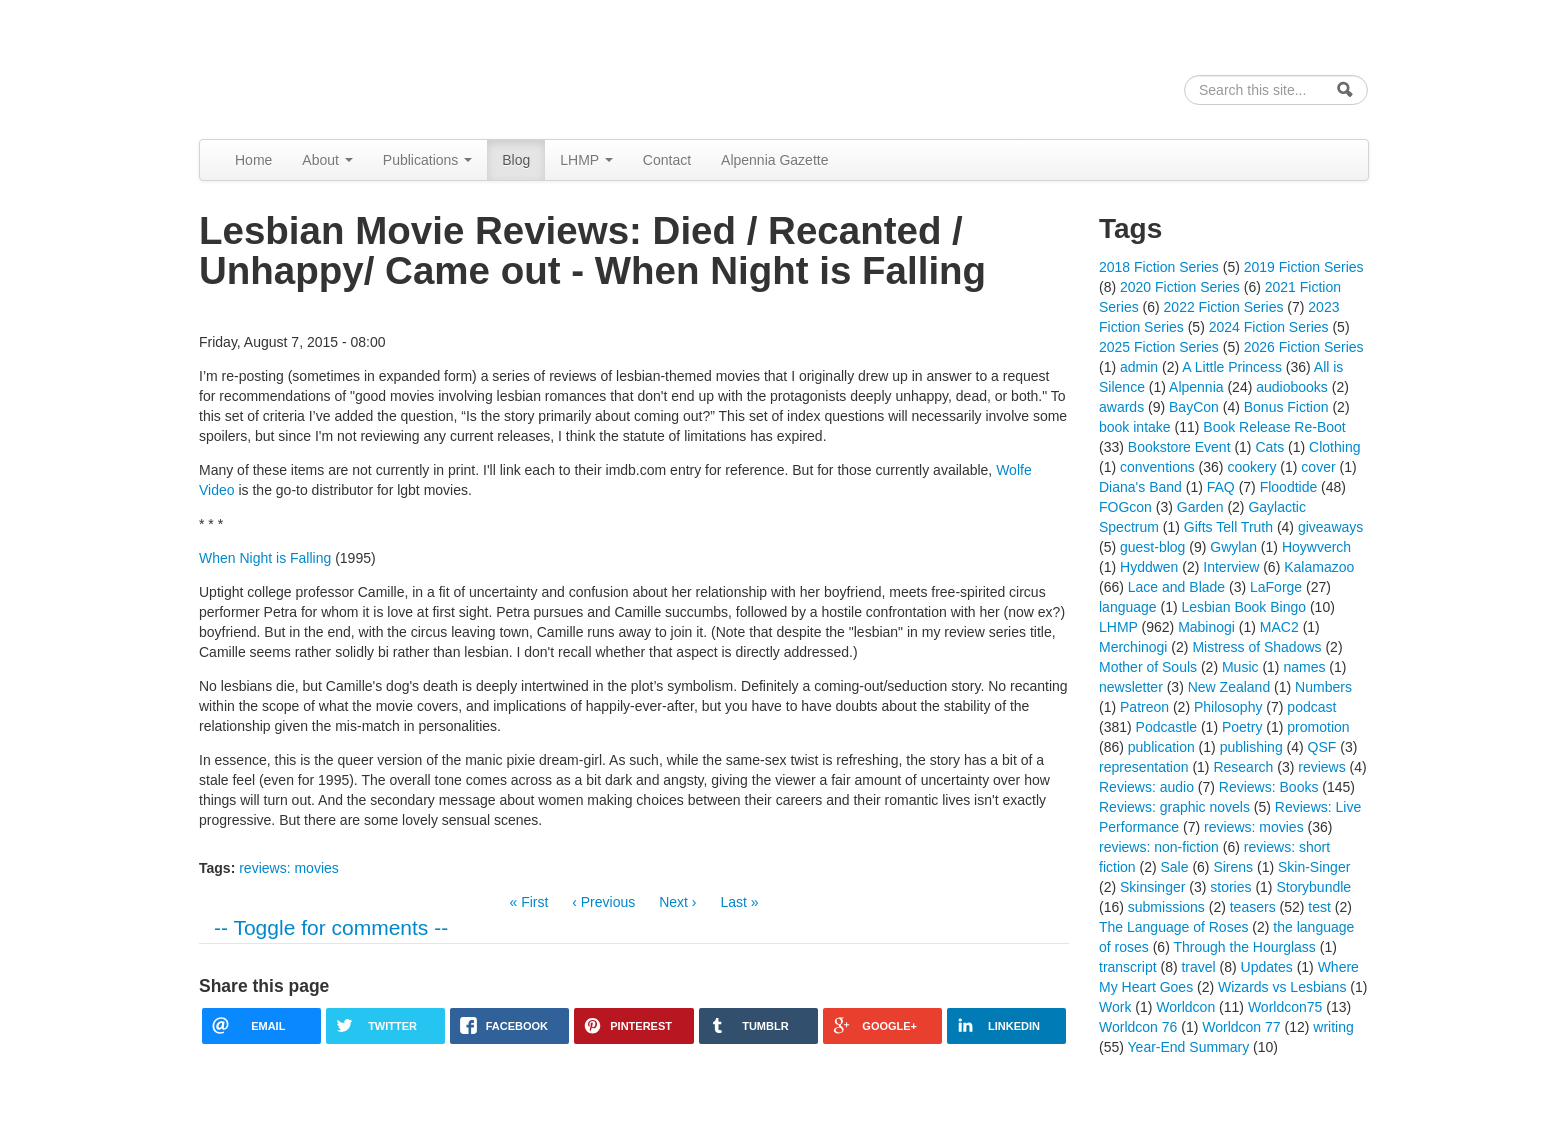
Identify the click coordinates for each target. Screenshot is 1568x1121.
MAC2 (1279, 627)
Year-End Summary (1189, 1047)
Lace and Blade (1176, 587)
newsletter (1131, 687)
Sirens (1233, 867)
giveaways (1330, 527)
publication (1161, 747)
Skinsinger (1152, 887)
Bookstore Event (1179, 447)
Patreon (1144, 707)
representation (1144, 767)
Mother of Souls (1148, 667)
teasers (1253, 907)
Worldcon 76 (1138, 1027)
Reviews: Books (1269, 787)
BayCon (1194, 407)
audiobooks (1292, 387)
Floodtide (1289, 487)
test (1319, 907)
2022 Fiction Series (1224, 307)
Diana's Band (1140, 487)
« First (528, 902)
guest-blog (1152, 547)
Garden (1200, 507)
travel (1198, 967)
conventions (1157, 467)
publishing (1251, 747)
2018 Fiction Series (1159, 267)
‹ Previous (603, 902)
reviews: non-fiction (1159, 847)
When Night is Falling (265, 558)
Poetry (1242, 727)
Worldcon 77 (1241, 1027)
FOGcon (1125, 507)
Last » (739, 902)
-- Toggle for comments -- (331, 927)
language (1128, 607)
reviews (1321, 767)
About (327, 160)
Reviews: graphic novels (1174, 807)
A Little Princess (1232, 367)
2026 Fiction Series (1304, 347)
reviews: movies (289, 868)
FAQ (1221, 487)
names (1304, 667)
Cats (1269, 447)
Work (1115, 1007)
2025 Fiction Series (1159, 347)
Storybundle (1313, 887)
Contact (667, 160)
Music (1240, 667)
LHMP (586, 160)
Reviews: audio (1146, 787)
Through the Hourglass (1244, 947)
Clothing (1334, 447)
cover (1318, 467)
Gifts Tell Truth (1228, 527)
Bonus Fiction (1286, 407)
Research (1243, 767)
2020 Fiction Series (1180, 287)
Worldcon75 (1285, 1007)
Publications (427, 160)
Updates (1267, 967)
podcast (1311, 707)
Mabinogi (1206, 627)
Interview (1231, 567)
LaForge (1276, 587)
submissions (1166, 907)
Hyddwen (1149, 567)
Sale (1174, 867)
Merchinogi (1133, 647)
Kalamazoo (1319, 567)
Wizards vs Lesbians (1282, 987)
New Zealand (1229, 687)
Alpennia (302, 66)
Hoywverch (1316, 547)
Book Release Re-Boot (1274, 427)
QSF (1322, 747)
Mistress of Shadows (1256, 647)
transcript (1128, 967)
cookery (1251, 467)
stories (1230, 887)
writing (1333, 1027)
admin (1139, 367)
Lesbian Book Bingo (1244, 607)
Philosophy (1228, 707)
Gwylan (1233, 547)
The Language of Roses (1173, 927)
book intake (1135, 427)
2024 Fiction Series (1269, 327)
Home (253, 160)
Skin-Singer (1314, 867)
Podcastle (1166, 727)
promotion (1318, 727)
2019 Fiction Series (1304, 267)
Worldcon (1185, 1007)
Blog (516, 160)
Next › (677, 902)
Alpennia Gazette (774, 160)
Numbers (1323, 687)
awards (1121, 407)
